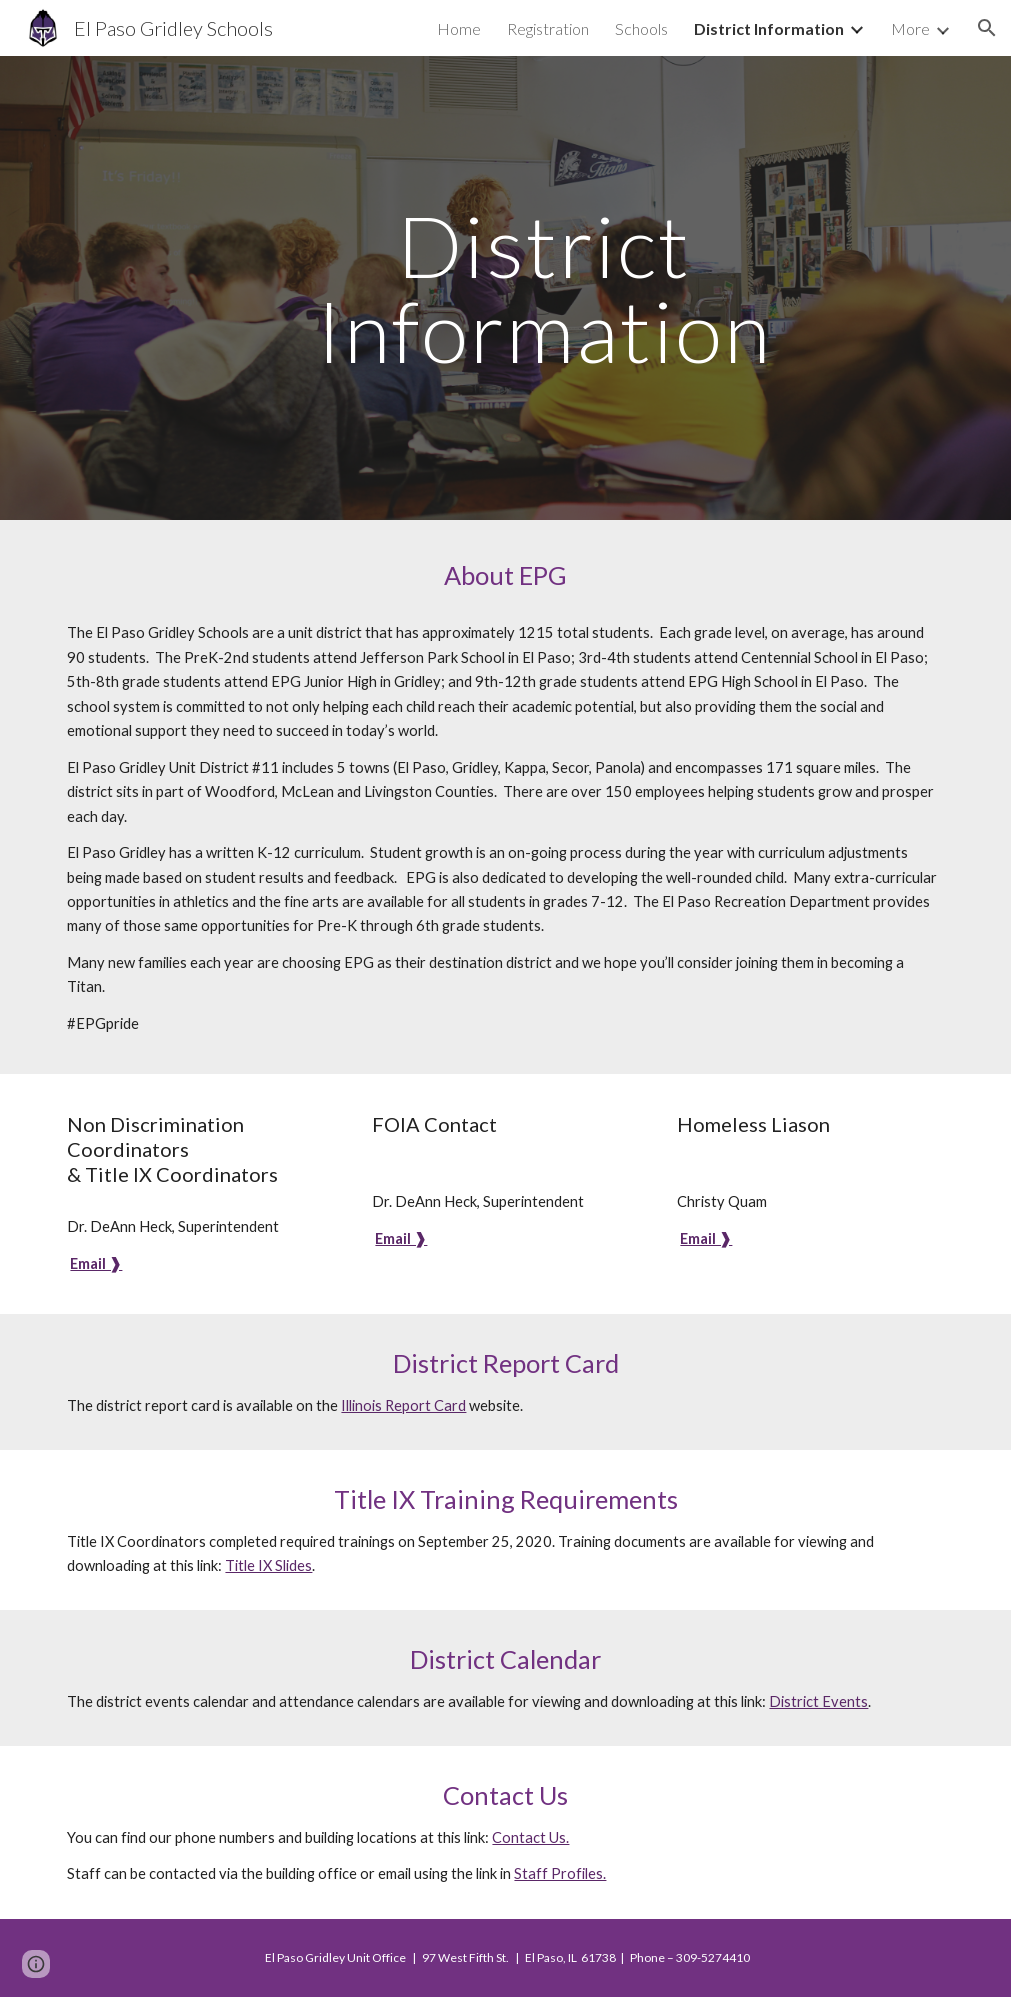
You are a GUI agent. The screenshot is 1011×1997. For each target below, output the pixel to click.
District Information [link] (769, 28)
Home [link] (459, 28)
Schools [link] (641, 28)
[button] (987, 28)
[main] (543, 288)
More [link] (910, 28)
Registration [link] (548, 28)
